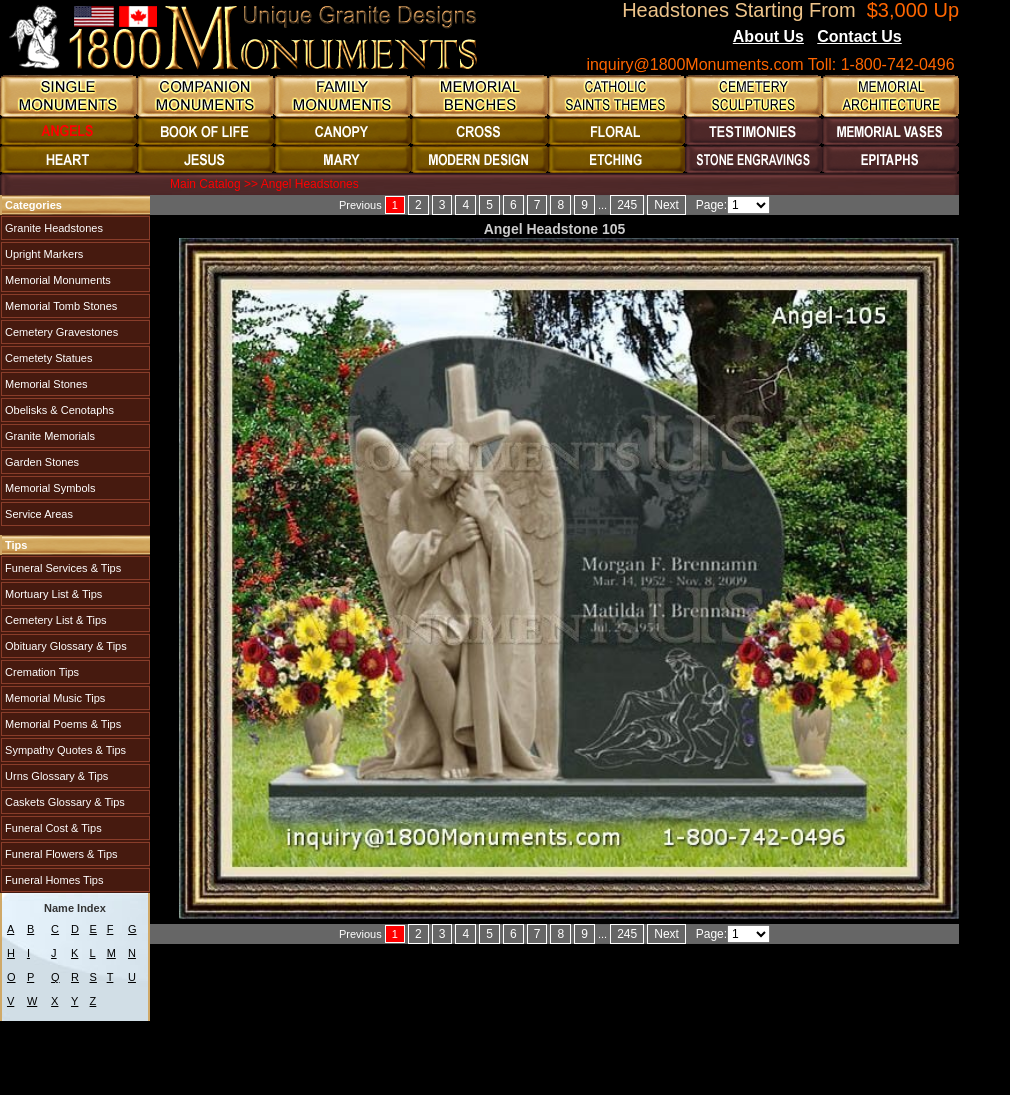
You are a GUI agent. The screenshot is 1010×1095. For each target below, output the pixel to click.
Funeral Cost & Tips (52, 828)
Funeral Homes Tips (52, 880)
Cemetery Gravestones (60, 332)
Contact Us (859, 36)
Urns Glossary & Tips (55, 776)
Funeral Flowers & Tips (60, 854)
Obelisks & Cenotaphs (58, 410)
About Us (768, 36)
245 (627, 205)
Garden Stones (40, 462)
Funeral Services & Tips (61, 568)
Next (666, 205)
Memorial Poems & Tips (61, 724)
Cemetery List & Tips (54, 620)
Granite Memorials (48, 436)
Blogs (929, 38)
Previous (360, 205)
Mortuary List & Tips (52, 594)
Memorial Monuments (56, 280)
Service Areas (37, 514)
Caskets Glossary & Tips (63, 802)
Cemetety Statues (47, 358)
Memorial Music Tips (53, 698)
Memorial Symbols (49, 488)
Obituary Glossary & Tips (64, 646)
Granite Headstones (52, 228)
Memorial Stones (45, 384)
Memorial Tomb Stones (59, 306)
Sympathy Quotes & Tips (64, 750)
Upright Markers (42, 254)
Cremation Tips (40, 672)
